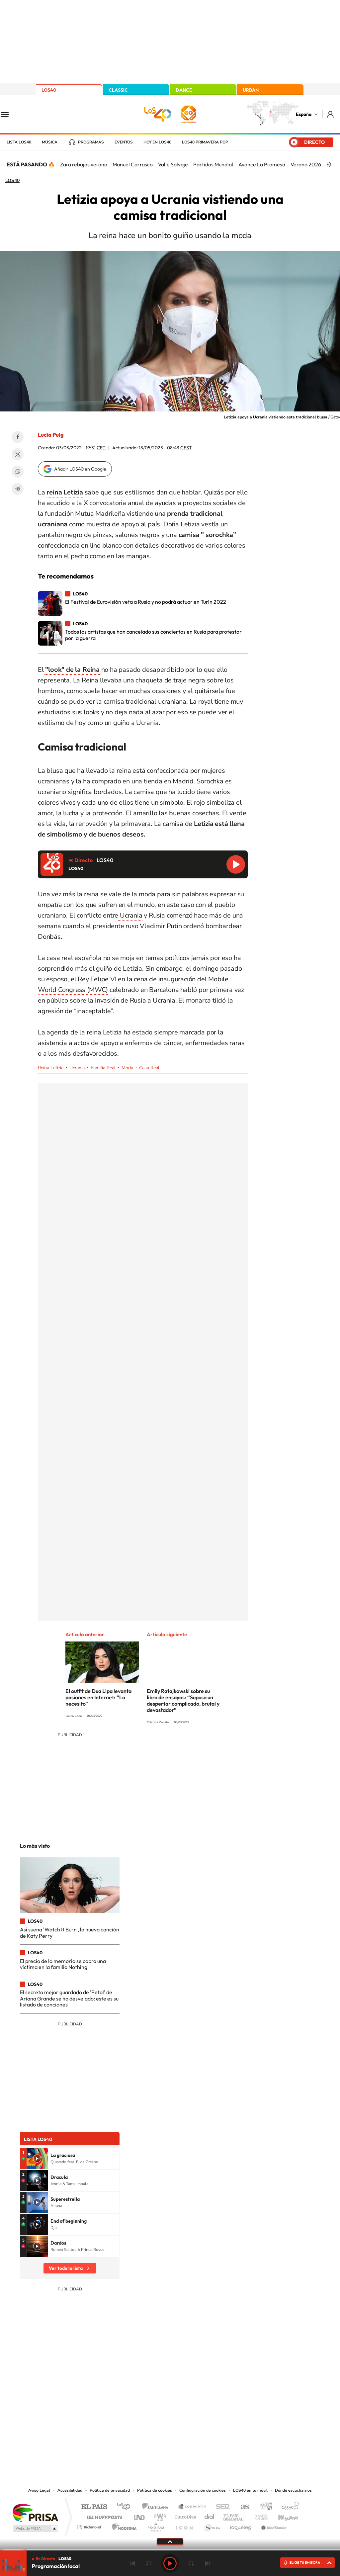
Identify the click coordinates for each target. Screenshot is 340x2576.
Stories (210, 2419)
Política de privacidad (110, 2490)
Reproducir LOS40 (235, 864)
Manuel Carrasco (133, 164)
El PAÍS (94, 2507)
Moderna (122, 2525)
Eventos (124, 142)
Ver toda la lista (66, 2268)
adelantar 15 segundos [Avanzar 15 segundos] (191, 2563)
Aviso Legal (39, 2490)
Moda (127, 1068)
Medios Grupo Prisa (35, 2528)
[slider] (170, 2549)
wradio (158, 2515)
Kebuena (282, 2515)
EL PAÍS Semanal (234, 2515)
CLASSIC (118, 90)
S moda (211, 2525)
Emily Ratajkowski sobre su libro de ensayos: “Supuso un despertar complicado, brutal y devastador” (183, 1700)
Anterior (133, 2563)
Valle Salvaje (173, 164)
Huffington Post (103, 2515)
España (303, 114)
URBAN (251, 90)
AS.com (242, 2507)
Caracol (288, 2507)
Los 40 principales (126, 2507)
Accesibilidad (69, 2490)
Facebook (18, 437)
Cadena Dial (209, 2515)
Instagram (130, 2419)
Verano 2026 (306, 164)
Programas (91, 142)
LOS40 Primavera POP (205, 142)
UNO (139, 2515)
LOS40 (49, 90)
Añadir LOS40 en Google (80, 469)
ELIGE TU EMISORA (305, 2562)
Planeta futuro (258, 2515)
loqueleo (241, 2525)
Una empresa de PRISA (35, 2512)
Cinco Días (184, 2515)
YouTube (156, 2419)
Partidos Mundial (213, 164)
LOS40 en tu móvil (250, 2490)
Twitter (18, 454)
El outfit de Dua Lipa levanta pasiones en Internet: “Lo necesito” (98, 1697)
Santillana (157, 2507)
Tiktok (143, 2419)
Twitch (196, 2419)
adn (264, 2507)
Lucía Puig (50, 434)
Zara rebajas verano (83, 164)
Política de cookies (154, 2490)
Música (49, 142)
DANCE (184, 90)
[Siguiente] (330, 164)
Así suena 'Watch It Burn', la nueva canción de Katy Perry (69, 1932)
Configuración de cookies (202, 2490)
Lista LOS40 (19, 142)
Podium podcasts (155, 2525)
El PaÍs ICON (184, 2525)
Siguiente (207, 2563)
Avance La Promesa (261, 164)
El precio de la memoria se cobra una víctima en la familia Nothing (63, 1964)
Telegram (18, 489)
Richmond (90, 2525)
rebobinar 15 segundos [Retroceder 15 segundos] (149, 2563)
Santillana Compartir (192, 2507)
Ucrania (130, 915)
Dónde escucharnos (293, 2490)
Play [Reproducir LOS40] (170, 2563)
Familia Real (103, 1068)
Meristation (273, 2525)
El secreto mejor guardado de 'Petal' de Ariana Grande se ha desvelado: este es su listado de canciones (69, 1998)
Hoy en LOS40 (157, 142)
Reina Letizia (50, 1068)
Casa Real (149, 1068)
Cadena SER (221, 2507)
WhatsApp (18, 472)
